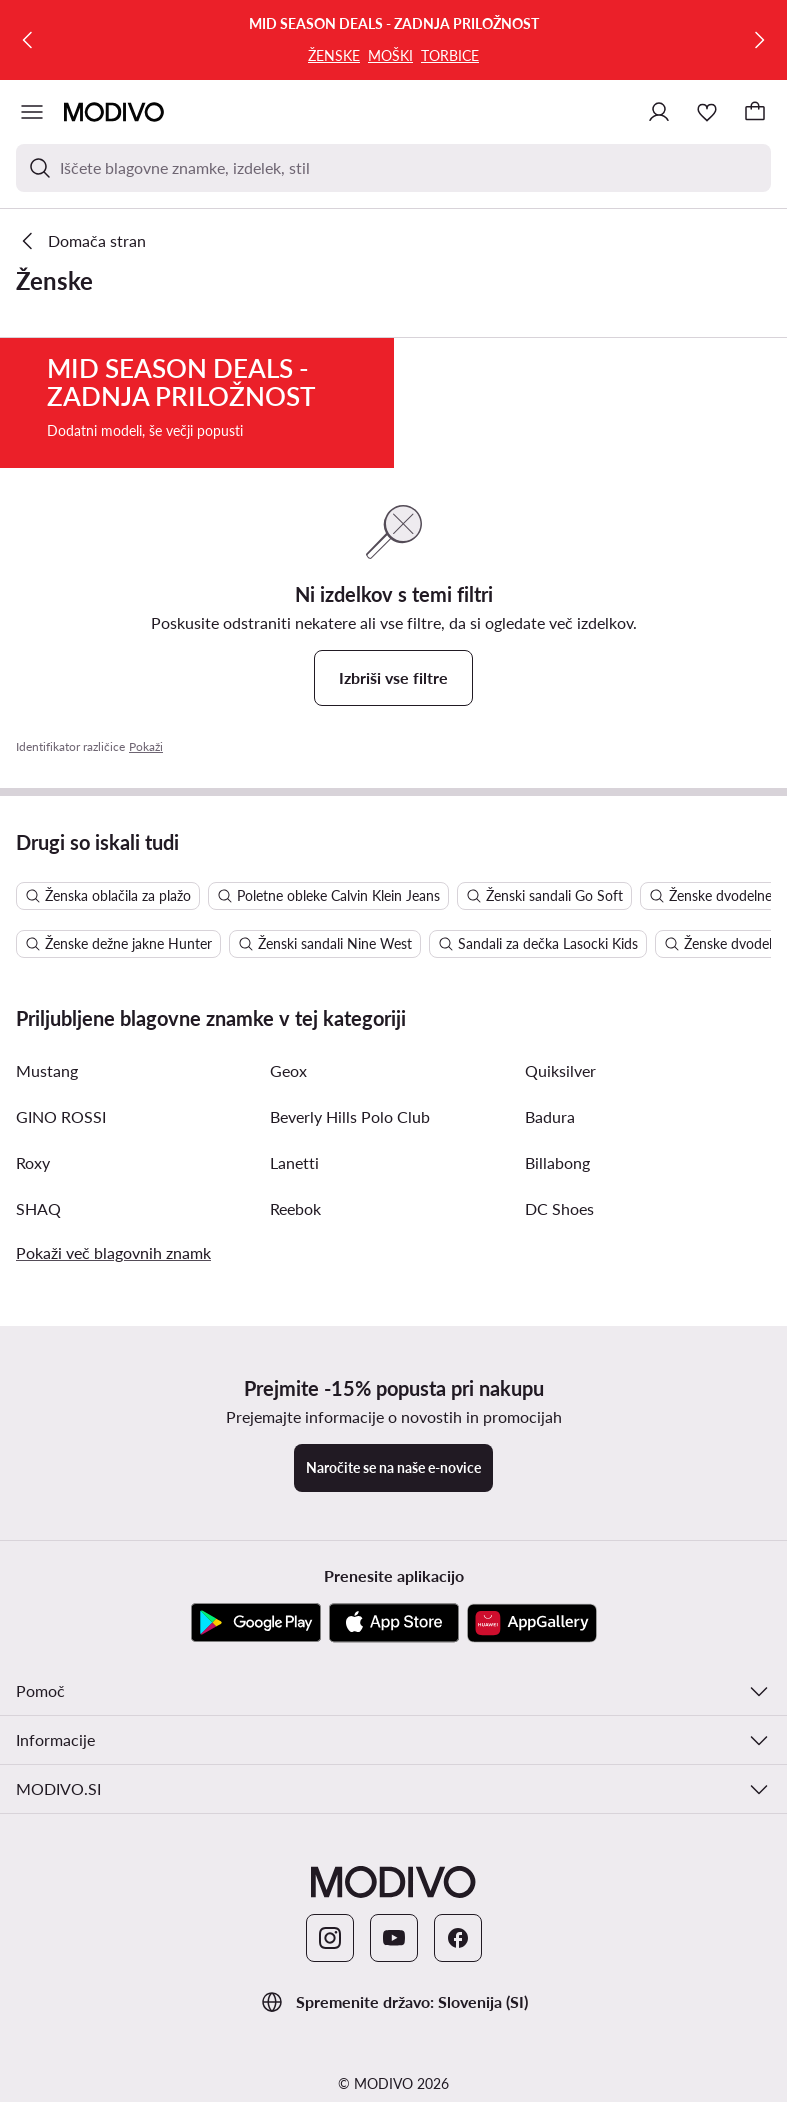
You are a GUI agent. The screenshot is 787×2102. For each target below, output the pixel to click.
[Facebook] (458, 2029)
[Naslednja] (759, 40)
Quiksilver (560, 1161)
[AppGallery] (532, 1714)
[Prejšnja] (28, 40)
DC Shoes (559, 1299)
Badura (550, 1207)
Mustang (47, 1161)
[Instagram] (330, 2029)
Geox (288, 1161)
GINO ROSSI (61, 1207)
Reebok (295, 1299)
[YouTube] (394, 2029)
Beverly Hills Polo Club (350, 1207)
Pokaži (146, 837)
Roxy (33, 1253)
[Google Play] (256, 1714)
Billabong (557, 1253)
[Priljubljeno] (707, 112)
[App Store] (394, 1714)
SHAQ (38, 1299)
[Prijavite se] (659, 112)
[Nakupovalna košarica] (755, 112)
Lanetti (294, 1253)
